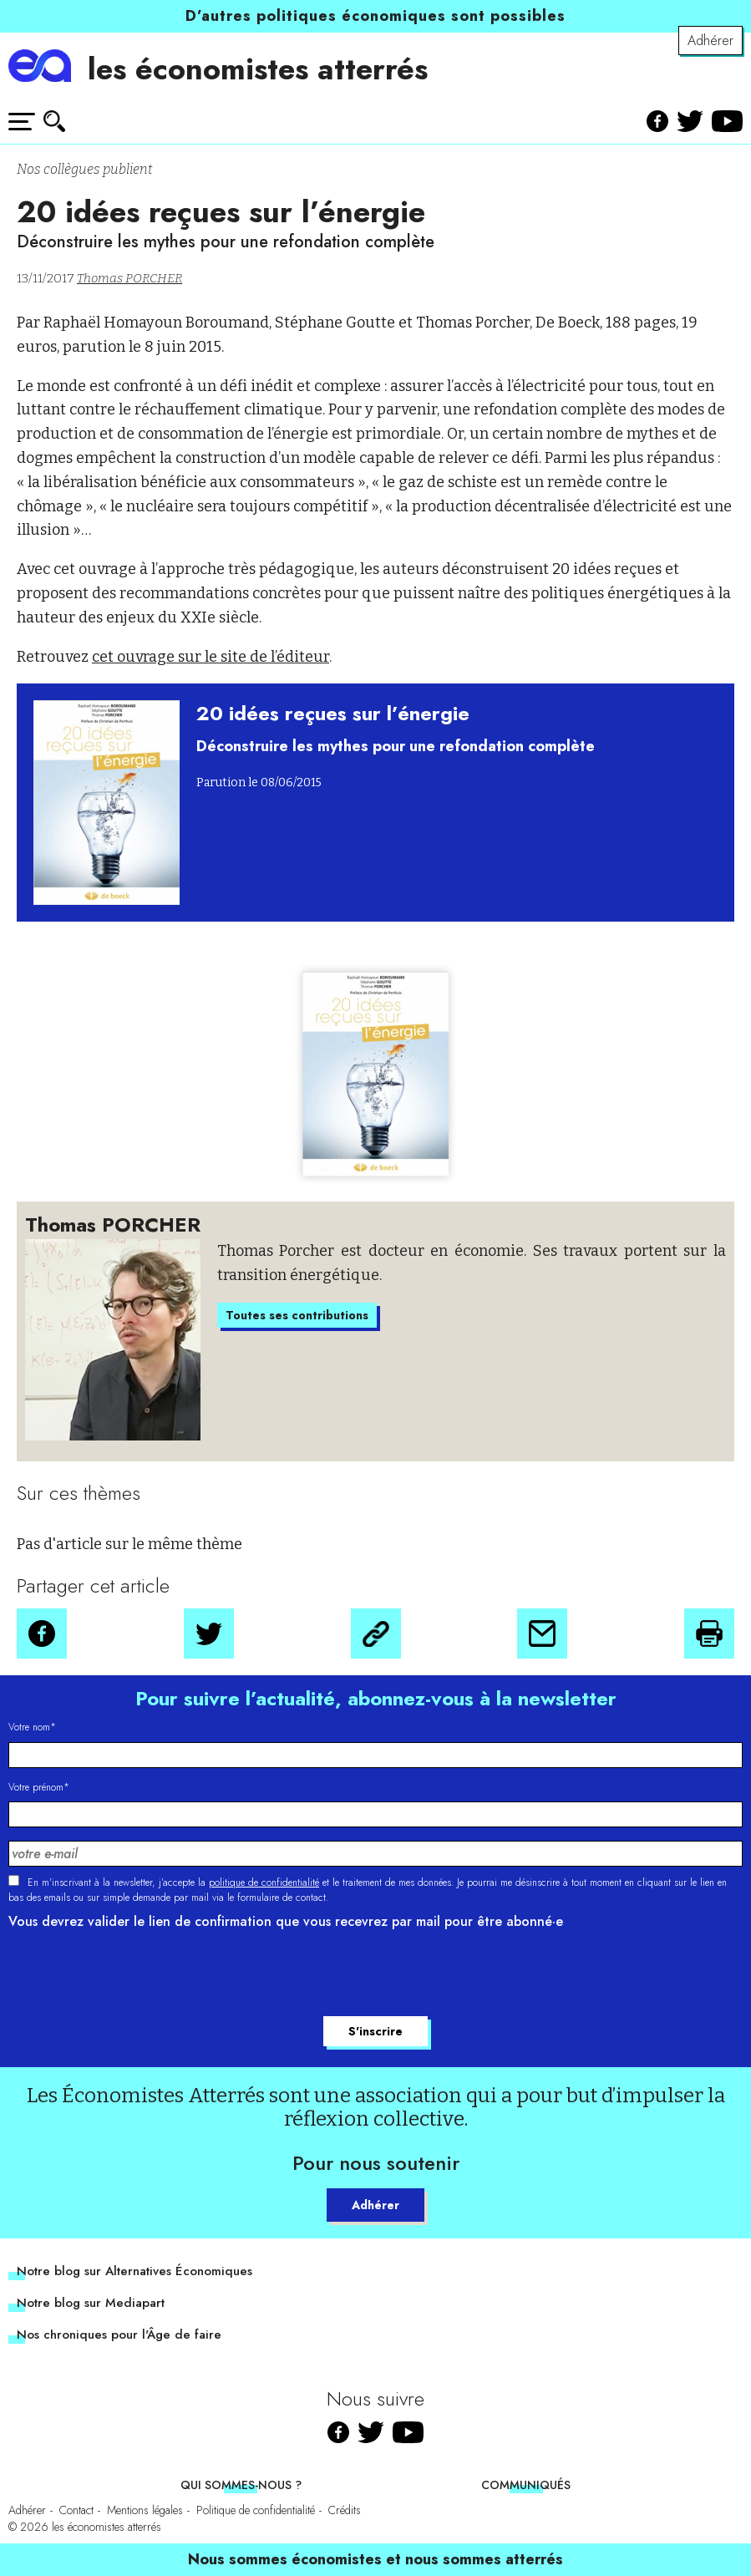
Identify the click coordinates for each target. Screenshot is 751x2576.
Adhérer (710, 40)
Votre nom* (32, 1727)
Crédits (344, 2510)
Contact (76, 2510)
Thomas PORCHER (129, 278)
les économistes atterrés (258, 69)
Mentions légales (145, 2510)
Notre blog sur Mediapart (91, 2303)
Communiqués (526, 2485)
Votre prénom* (38, 1787)
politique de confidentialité (264, 1882)
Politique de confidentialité (255, 2510)
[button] (42, 1633)
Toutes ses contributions (297, 1315)
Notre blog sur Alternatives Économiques (134, 2271)
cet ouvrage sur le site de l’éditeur (210, 657)
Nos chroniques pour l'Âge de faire (119, 2334)
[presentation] (135, 1975)
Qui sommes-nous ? (241, 2485)
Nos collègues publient (84, 169)
